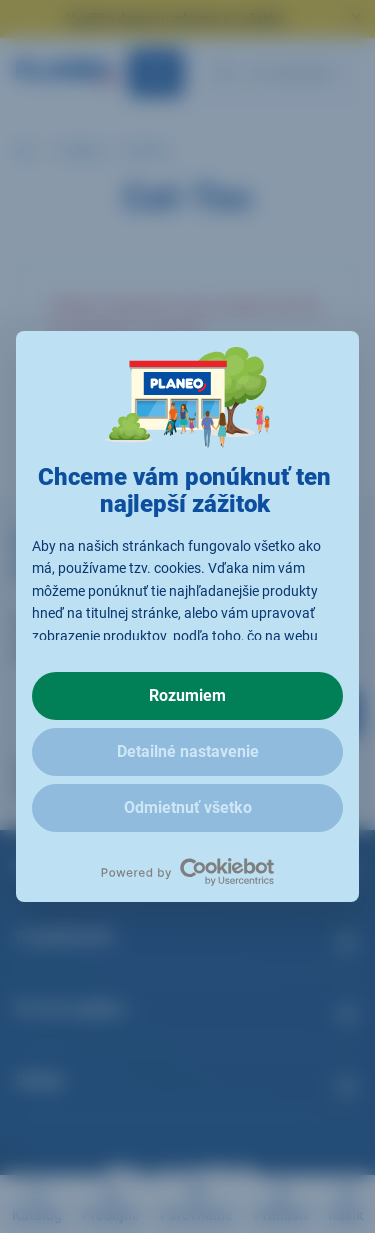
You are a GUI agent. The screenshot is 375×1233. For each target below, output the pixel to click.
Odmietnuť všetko (188, 807)
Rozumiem (187, 695)
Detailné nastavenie (188, 751)
